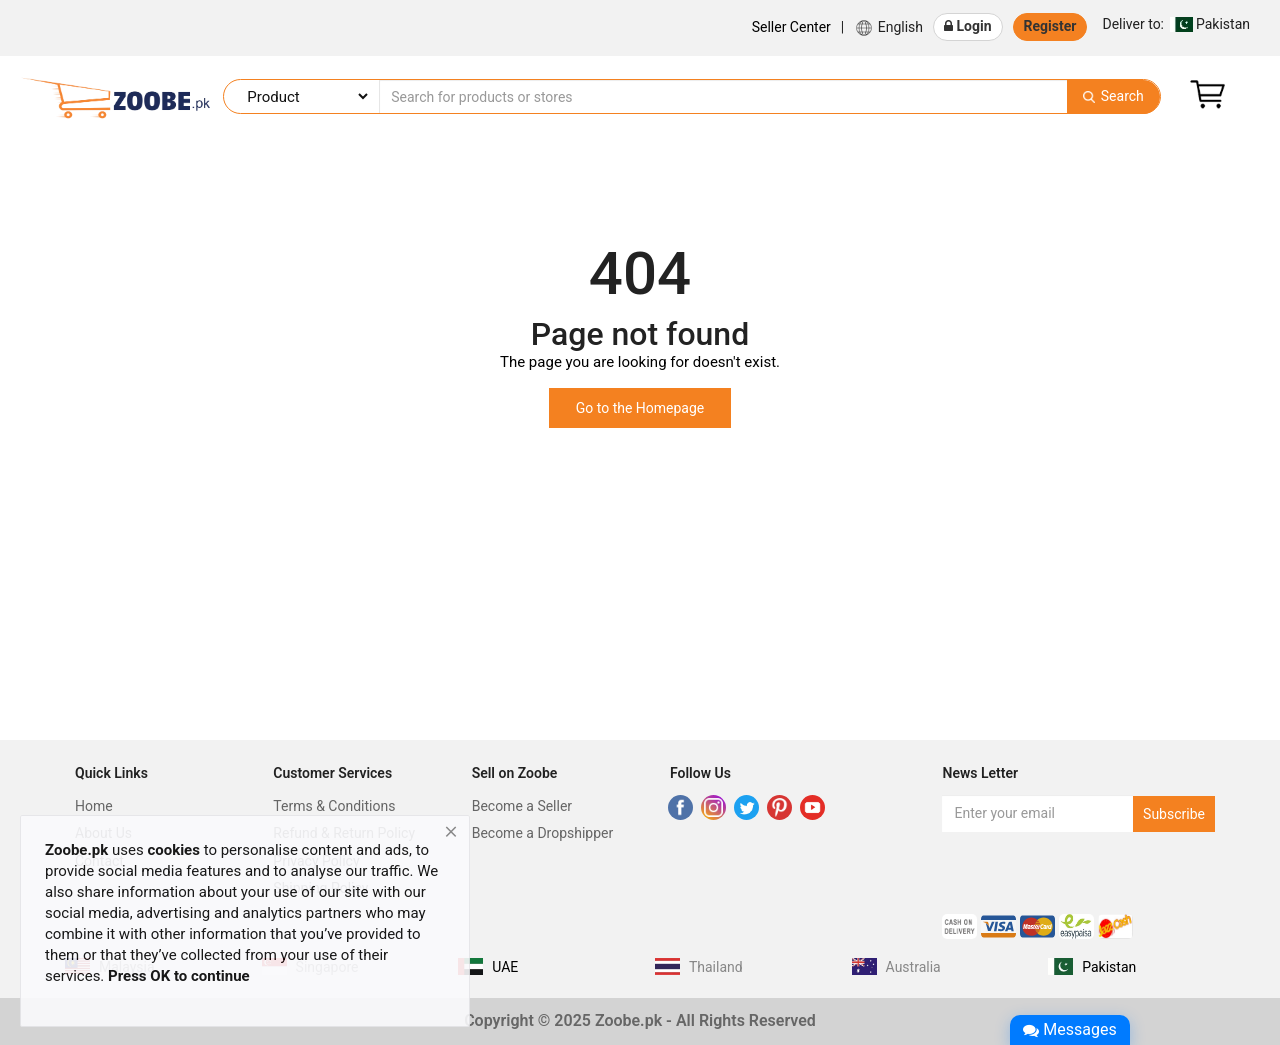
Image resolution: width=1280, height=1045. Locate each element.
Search (1113, 96)
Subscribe (1174, 814)
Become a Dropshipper (543, 833)
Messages (1069, 1029)
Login (968, 26)
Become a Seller (522, 806)
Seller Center (791, 27)
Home (94, 806)
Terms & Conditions (334, 806)
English (888, 28)
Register (1050, 26)
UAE (505, 967)
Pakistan (1176, 23)
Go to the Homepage (640, 408)
